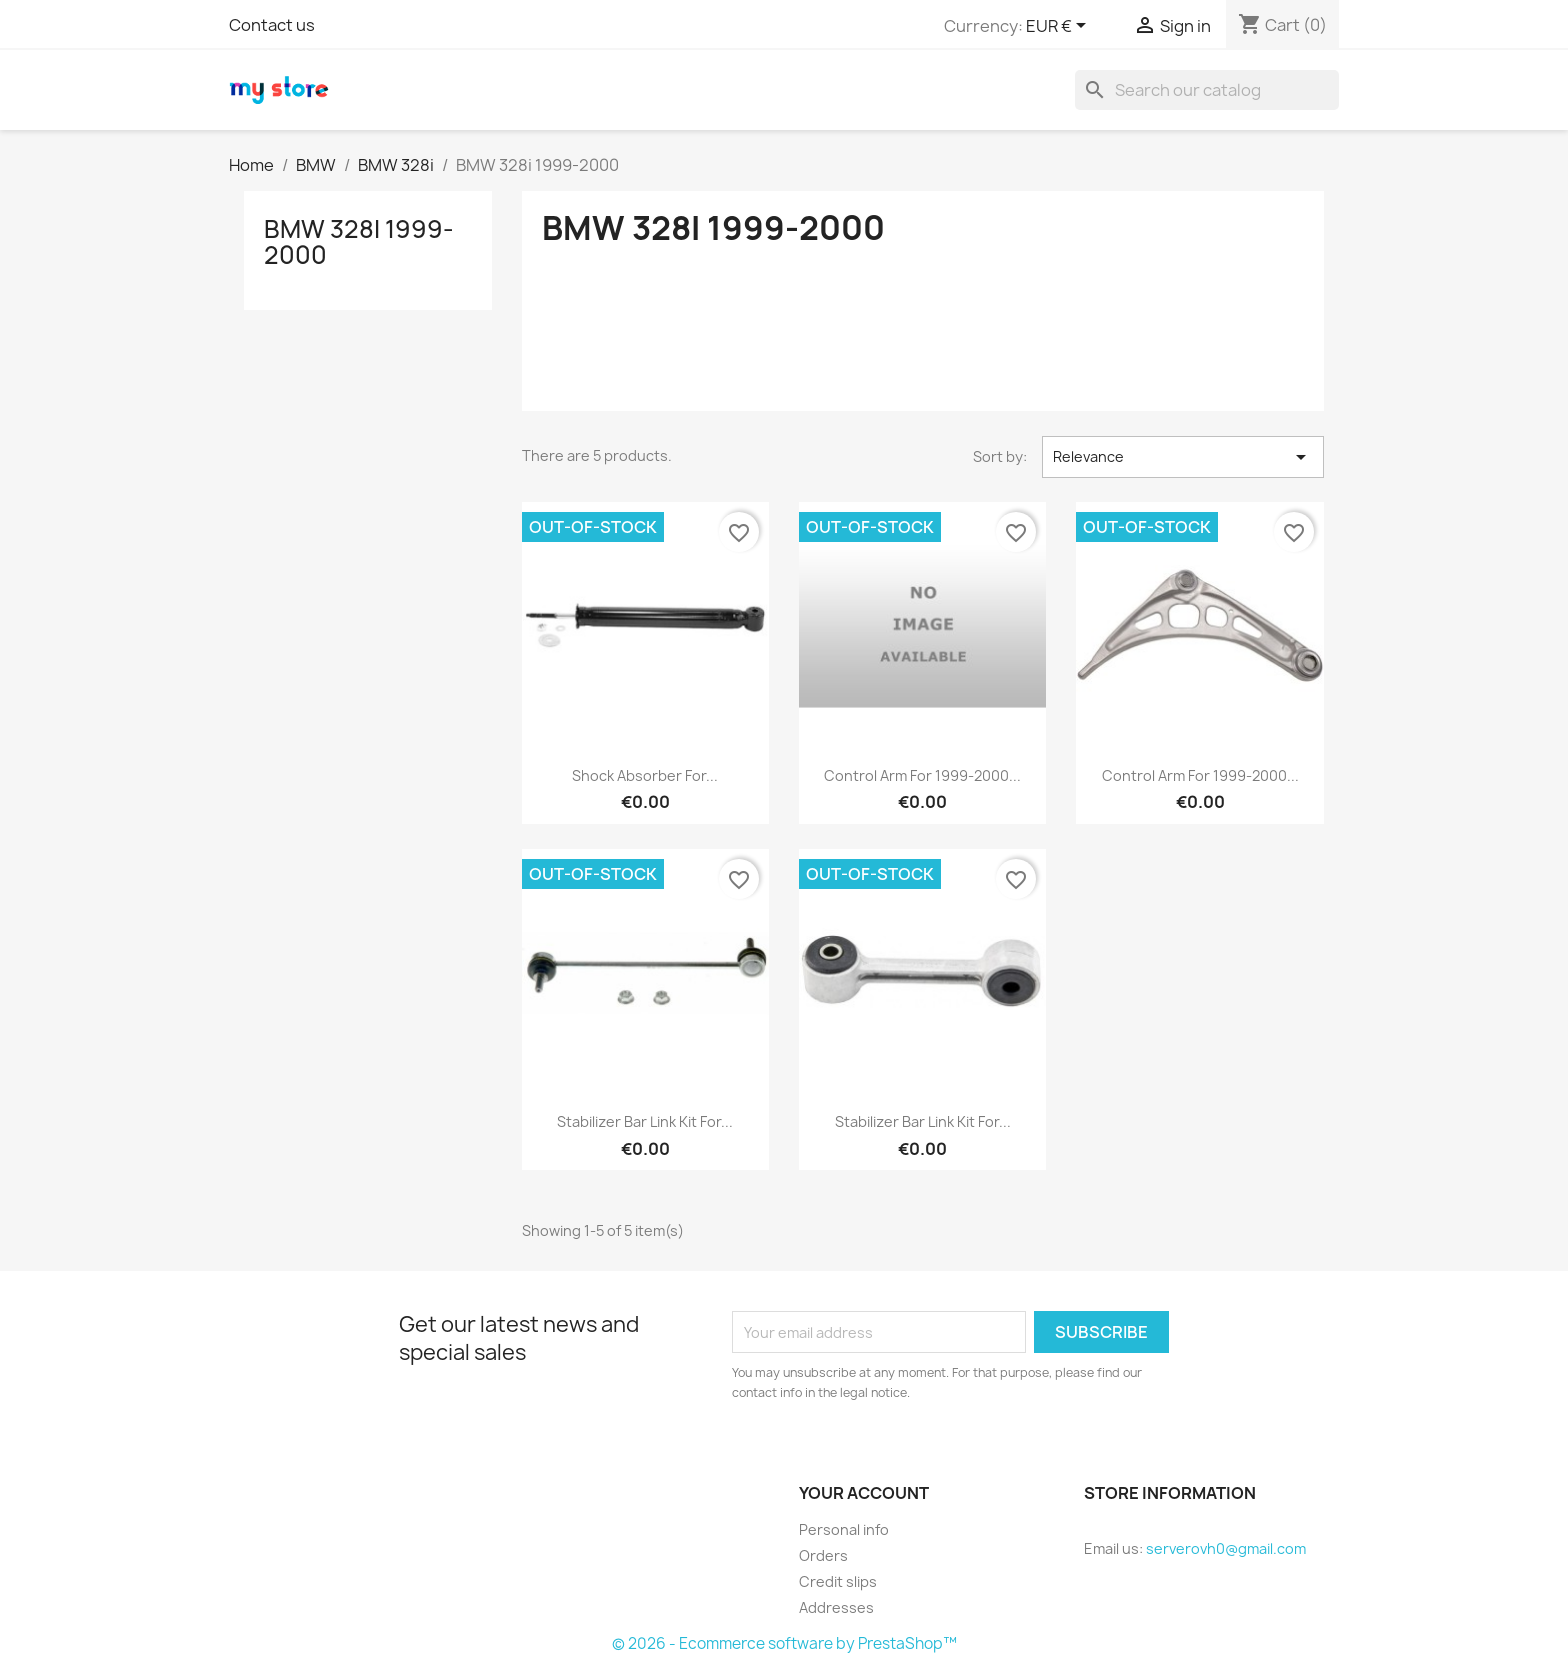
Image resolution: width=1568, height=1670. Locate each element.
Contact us (272, 25)
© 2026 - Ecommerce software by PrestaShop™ (784, 1643)
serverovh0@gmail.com (1226, 1548)
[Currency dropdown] (1059, 27)
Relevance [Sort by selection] (1183, 457)
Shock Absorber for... (645, 775)
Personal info (844, 1529)
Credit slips (838, 1581)
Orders (823, 1555)
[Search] (1207, 90)
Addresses (836, 1607)
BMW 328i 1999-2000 (359, 242)
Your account (864, 1493)
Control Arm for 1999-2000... (922, 775)
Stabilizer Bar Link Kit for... (645, 1121)
